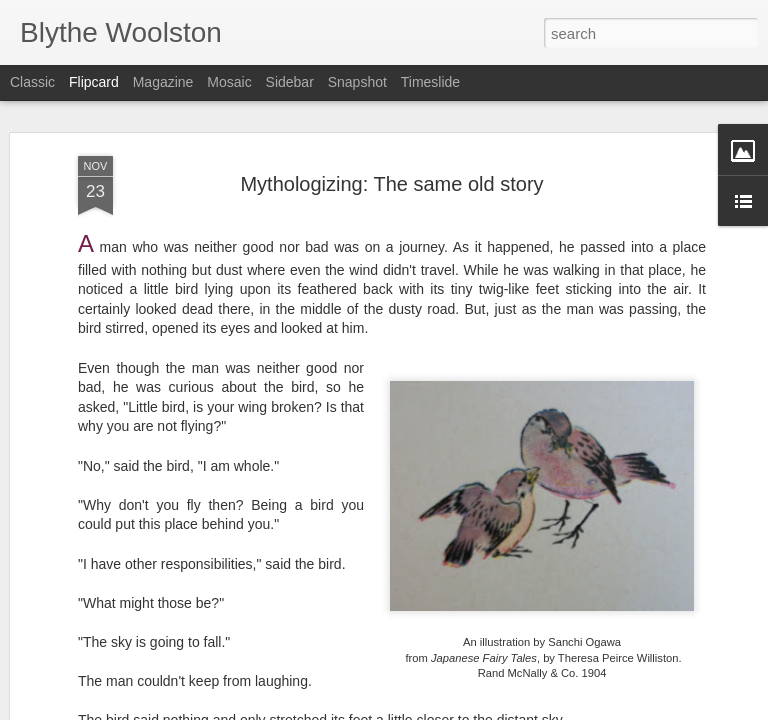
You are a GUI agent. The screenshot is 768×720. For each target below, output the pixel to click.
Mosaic (229, 82)
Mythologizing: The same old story (391, 140)
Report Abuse (505, 709)
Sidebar (290, 82)
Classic (32, 82)
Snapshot (357, 82)
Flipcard (94, 82)
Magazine (163, 82)
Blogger (446, 709)
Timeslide (430, 82)
